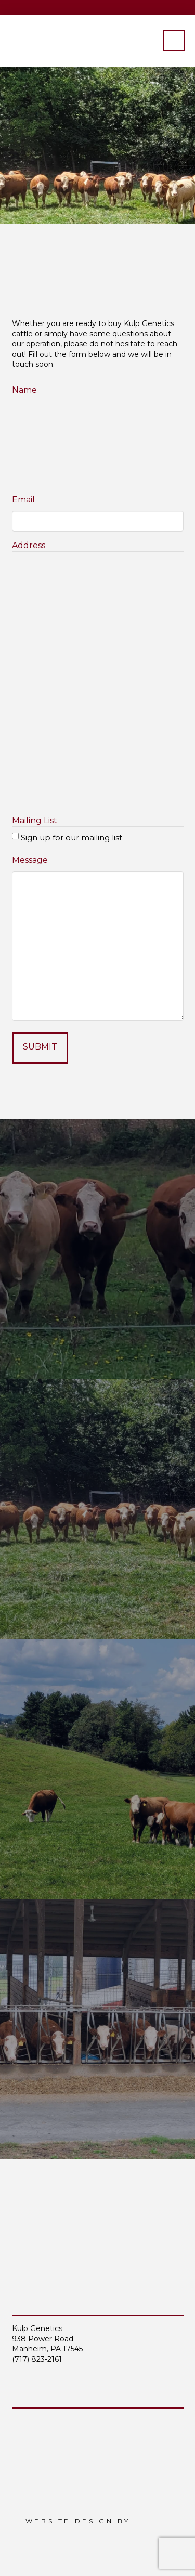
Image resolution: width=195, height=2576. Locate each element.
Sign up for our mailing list (71, 838)
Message (30, 860)
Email (23, 499)
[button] (174, 40)
